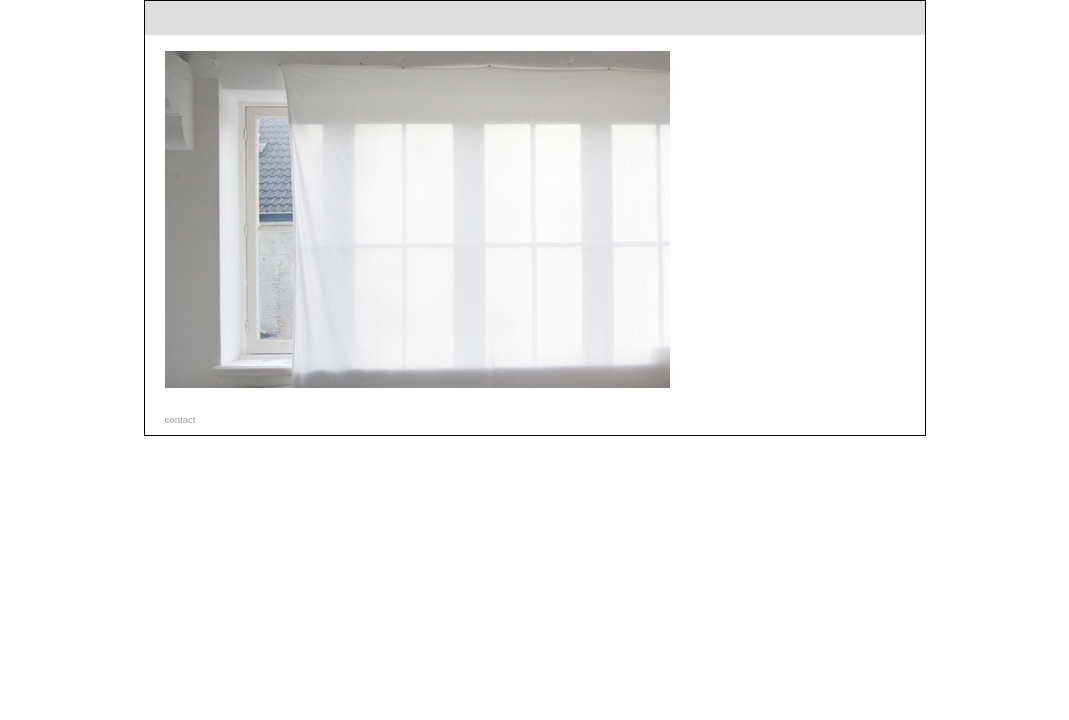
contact (180, 419)
